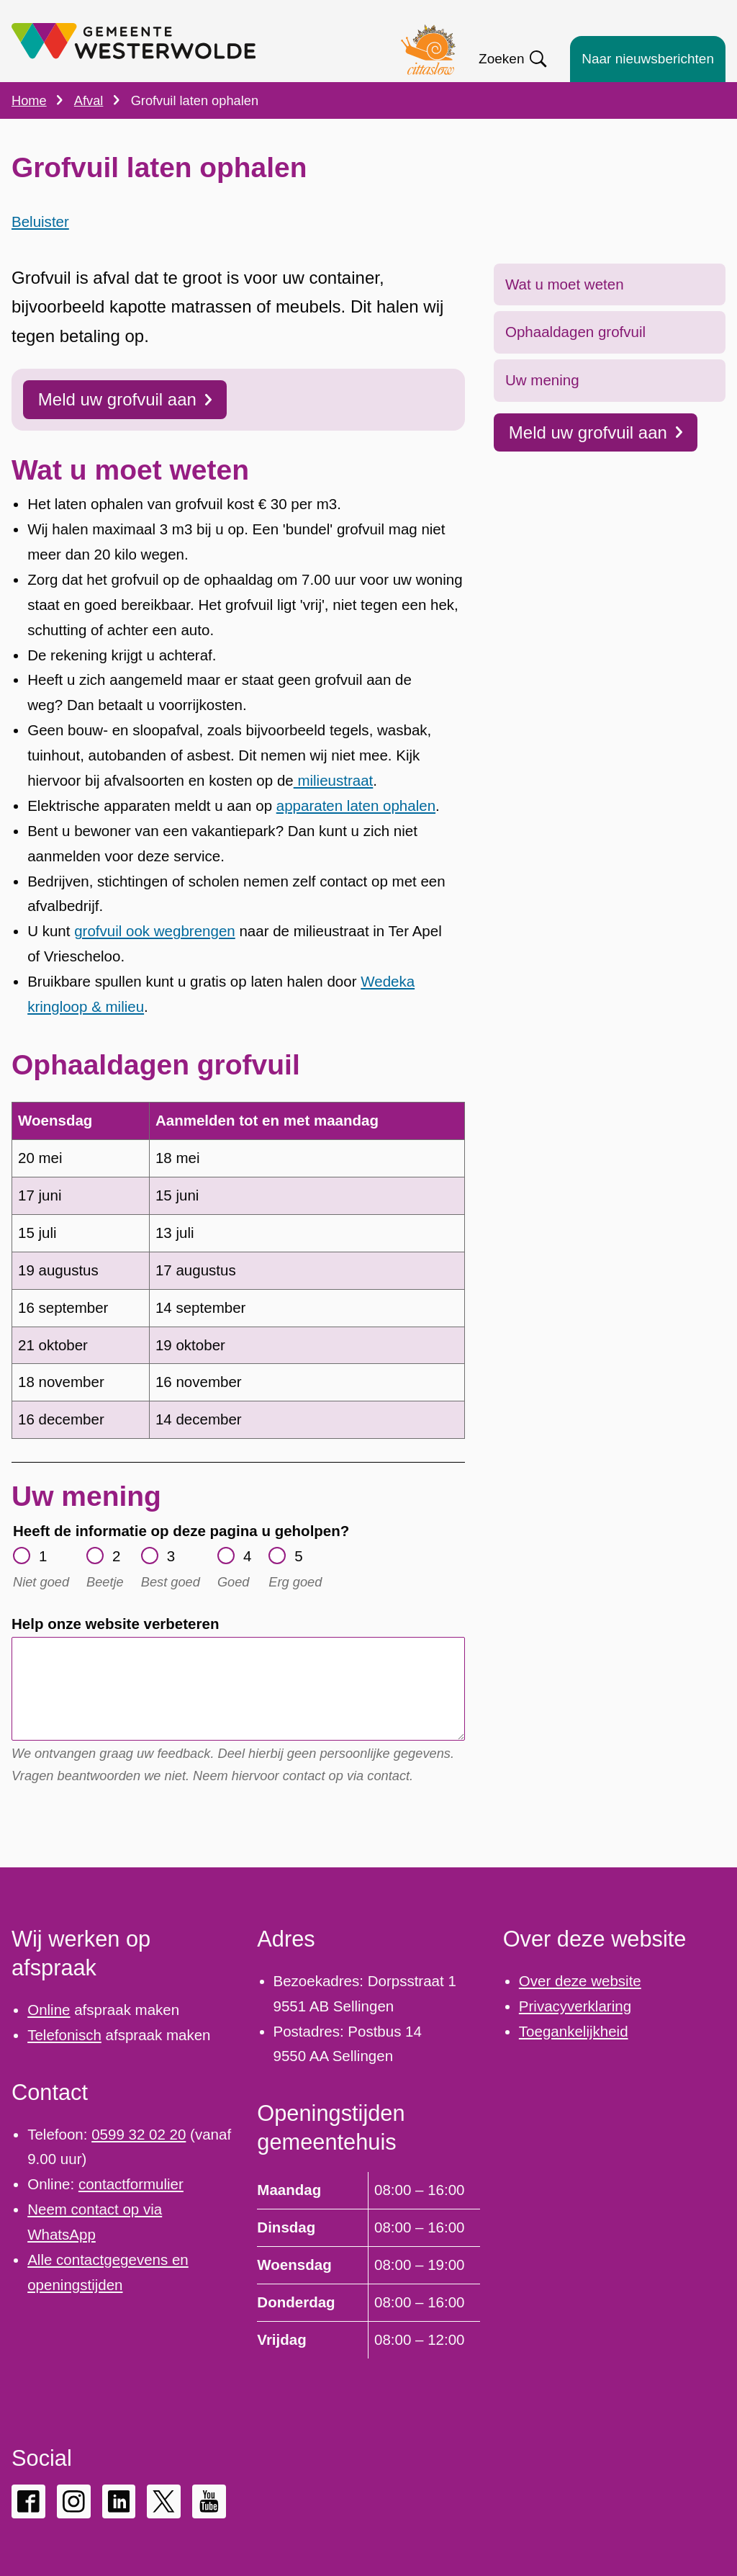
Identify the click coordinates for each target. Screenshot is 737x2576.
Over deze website (580, 1981)
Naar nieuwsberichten (648, 58)
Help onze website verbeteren (115, 1652)
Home (29, 100)
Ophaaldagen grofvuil (575, 360)
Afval (89, 100)
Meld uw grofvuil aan (595, 461)
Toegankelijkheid (573, 2031)
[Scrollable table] (238, 1299)
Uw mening (542, 408)
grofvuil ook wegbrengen (154, 959)
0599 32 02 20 (138, 2134)
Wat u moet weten (564, 313)
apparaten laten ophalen (355, 834)
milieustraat (334, 809)
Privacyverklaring (575, 2006)
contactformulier (131, 2184)
